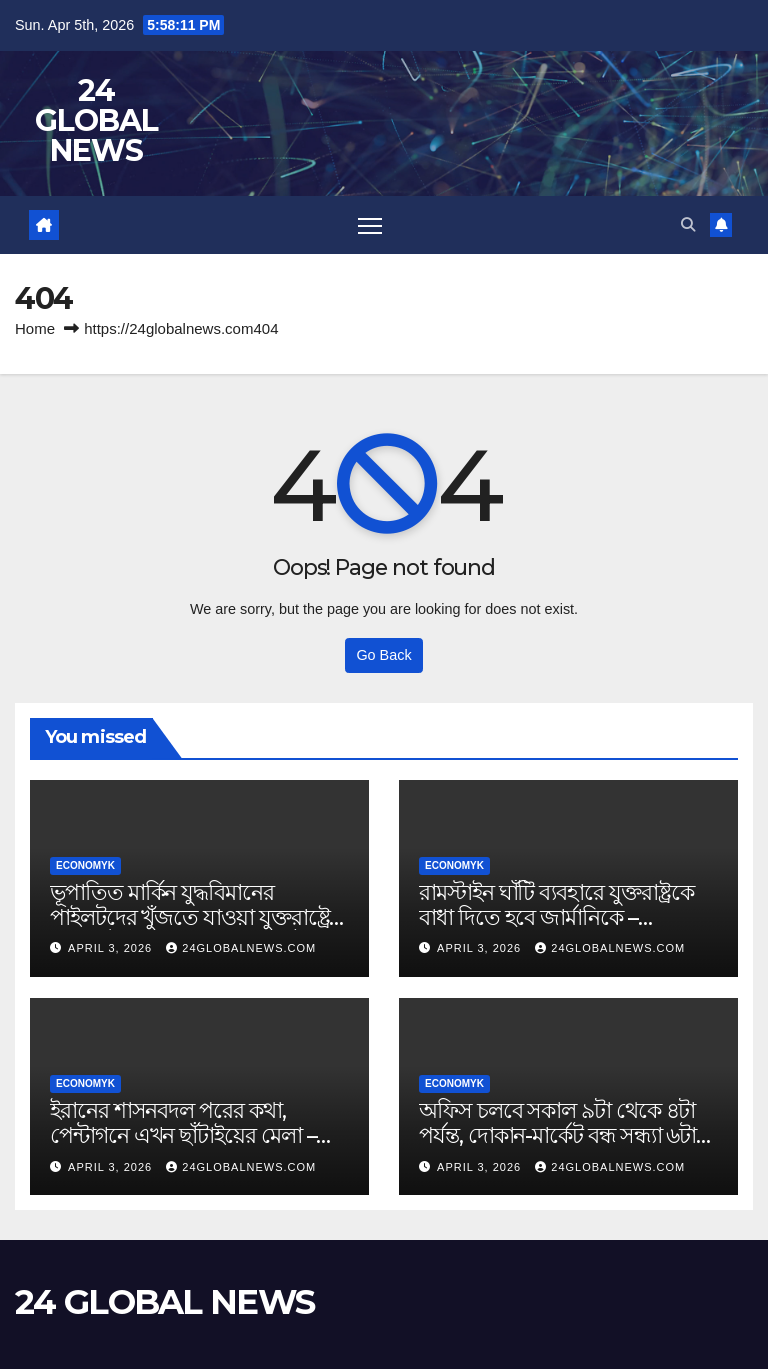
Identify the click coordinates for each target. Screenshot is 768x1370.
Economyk (85, 866)
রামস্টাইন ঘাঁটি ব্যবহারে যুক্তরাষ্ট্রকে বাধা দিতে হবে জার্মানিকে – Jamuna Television (556, 918)
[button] (687, 225)
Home (35, 330)
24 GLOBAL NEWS (96, 120)
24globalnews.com (241, 949)
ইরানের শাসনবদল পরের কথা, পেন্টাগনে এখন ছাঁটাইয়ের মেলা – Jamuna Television (183, 1136)
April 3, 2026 (112, 949)
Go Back (383, 656)
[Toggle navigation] (369, 225)
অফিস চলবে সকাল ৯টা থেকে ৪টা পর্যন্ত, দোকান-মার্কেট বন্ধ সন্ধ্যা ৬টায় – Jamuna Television (563, 1136)
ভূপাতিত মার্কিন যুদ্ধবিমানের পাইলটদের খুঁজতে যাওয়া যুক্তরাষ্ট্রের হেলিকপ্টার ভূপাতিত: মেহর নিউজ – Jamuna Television (195, 930)
